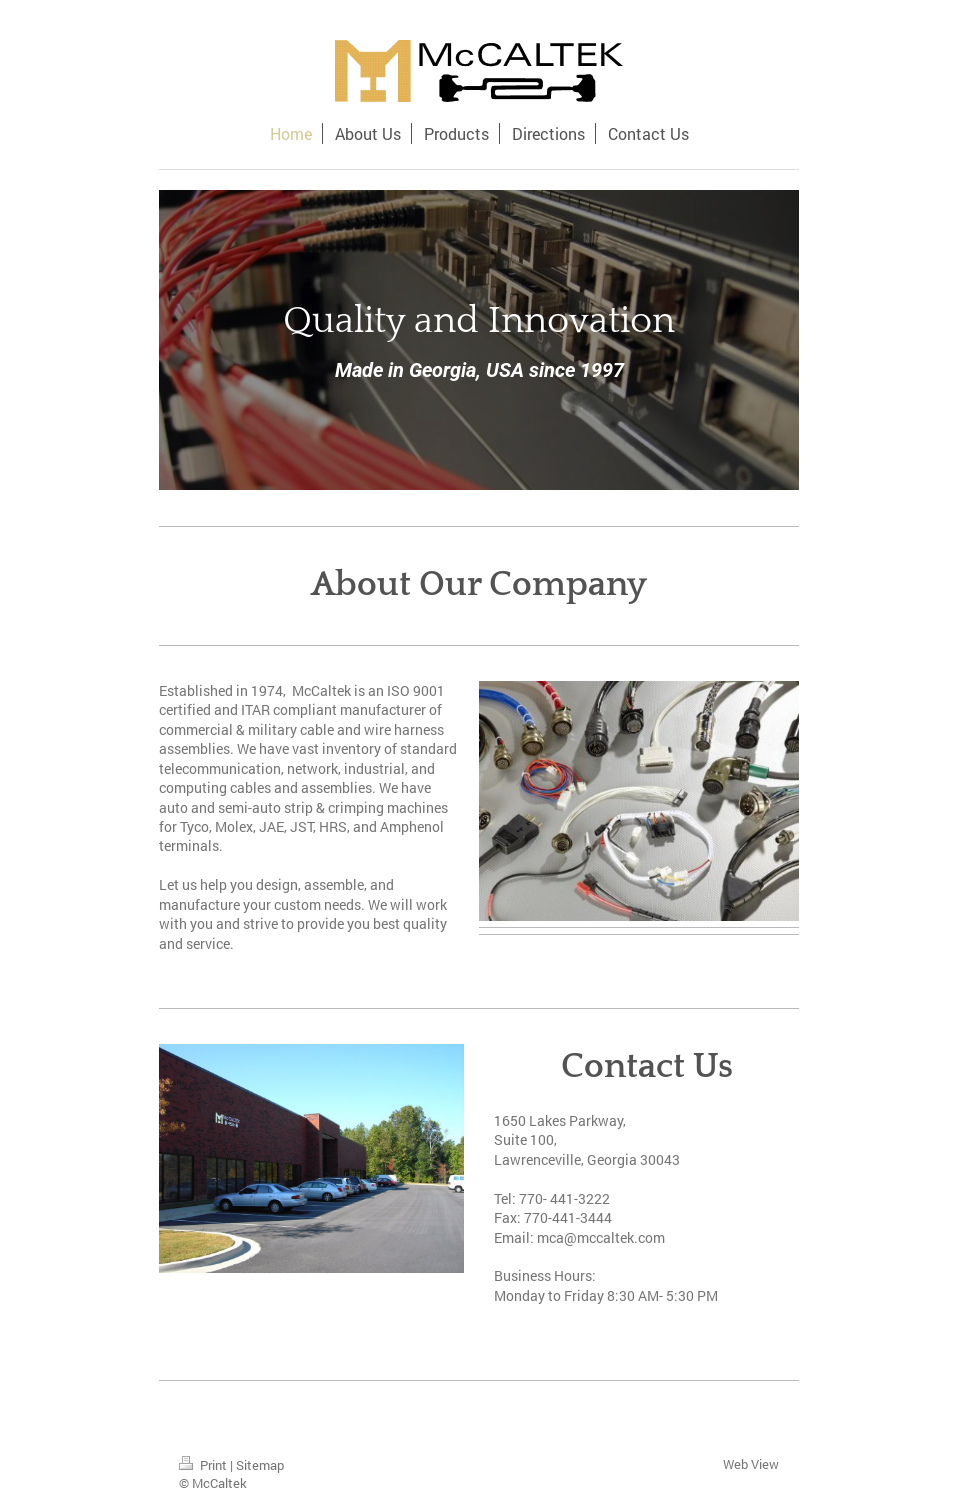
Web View (751, 1464)
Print (204, 1465)
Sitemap (260, 1465)
